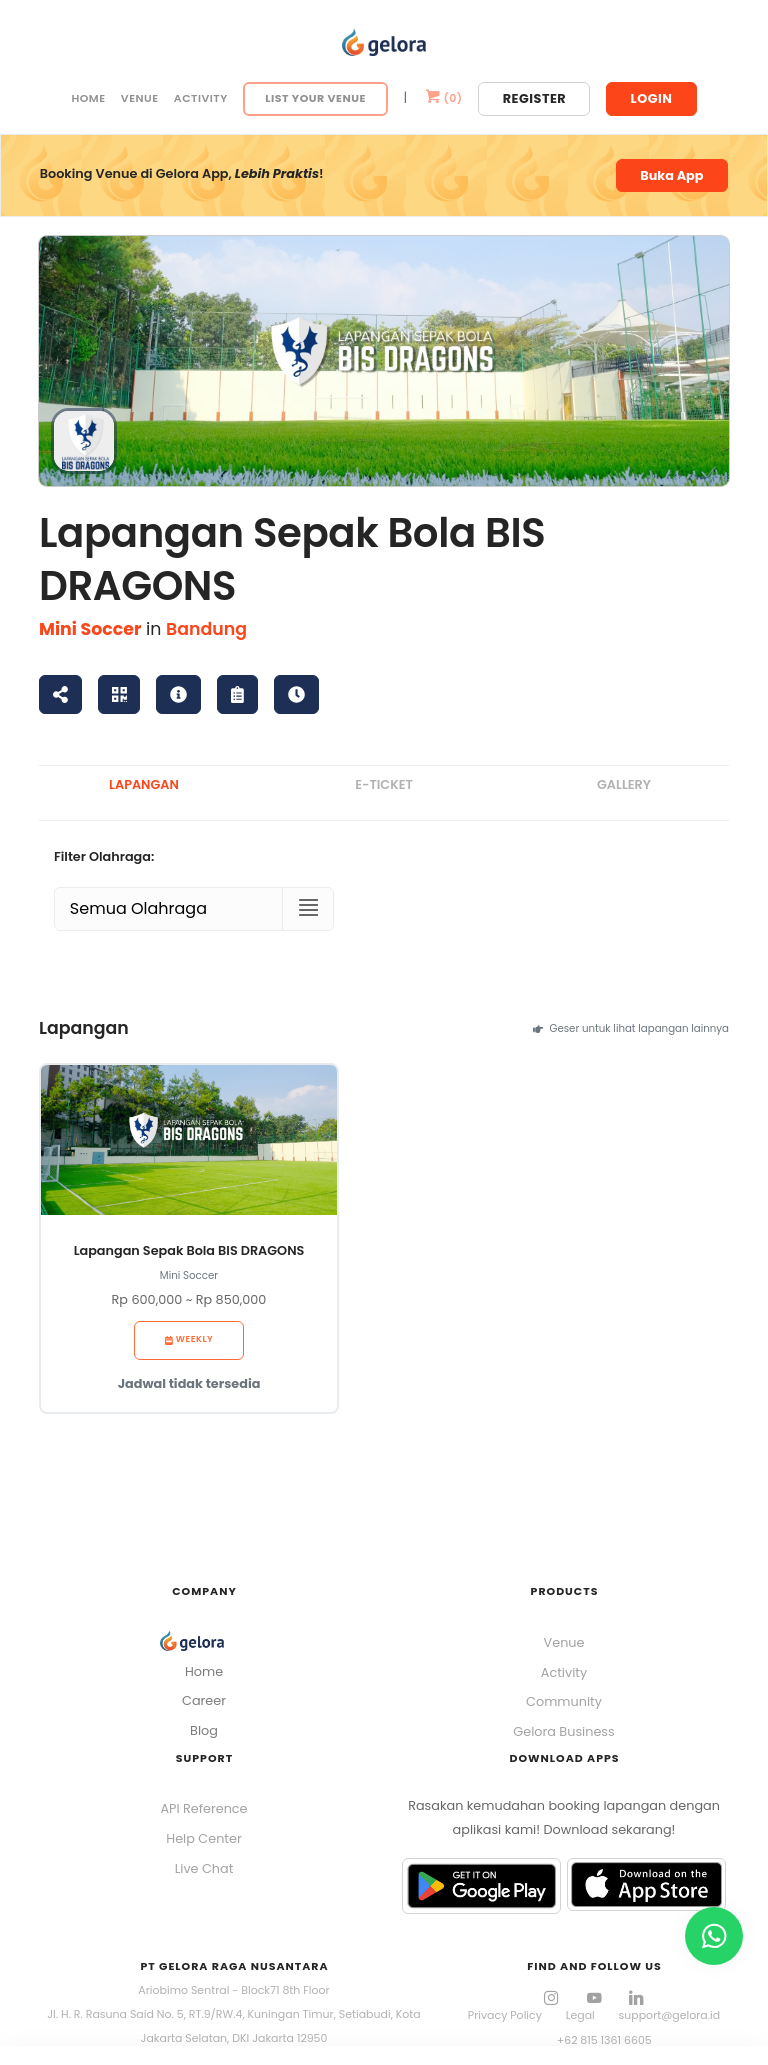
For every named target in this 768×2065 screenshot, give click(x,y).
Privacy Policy (505, 2015)
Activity (201, 98)
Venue (140, 98)
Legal (580, 2015)
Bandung (206, 629)
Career (204, 1700)
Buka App (671, 175)
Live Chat (204, 1868)
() (443, 98)
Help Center (203, 1838)
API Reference (203, 1808)
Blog (204, 1730)
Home (88, 98)
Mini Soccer (90, 629)
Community (564, 1701)
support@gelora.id (670, 2015)
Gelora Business (563, 1731)
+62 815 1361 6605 (604, 2040)
